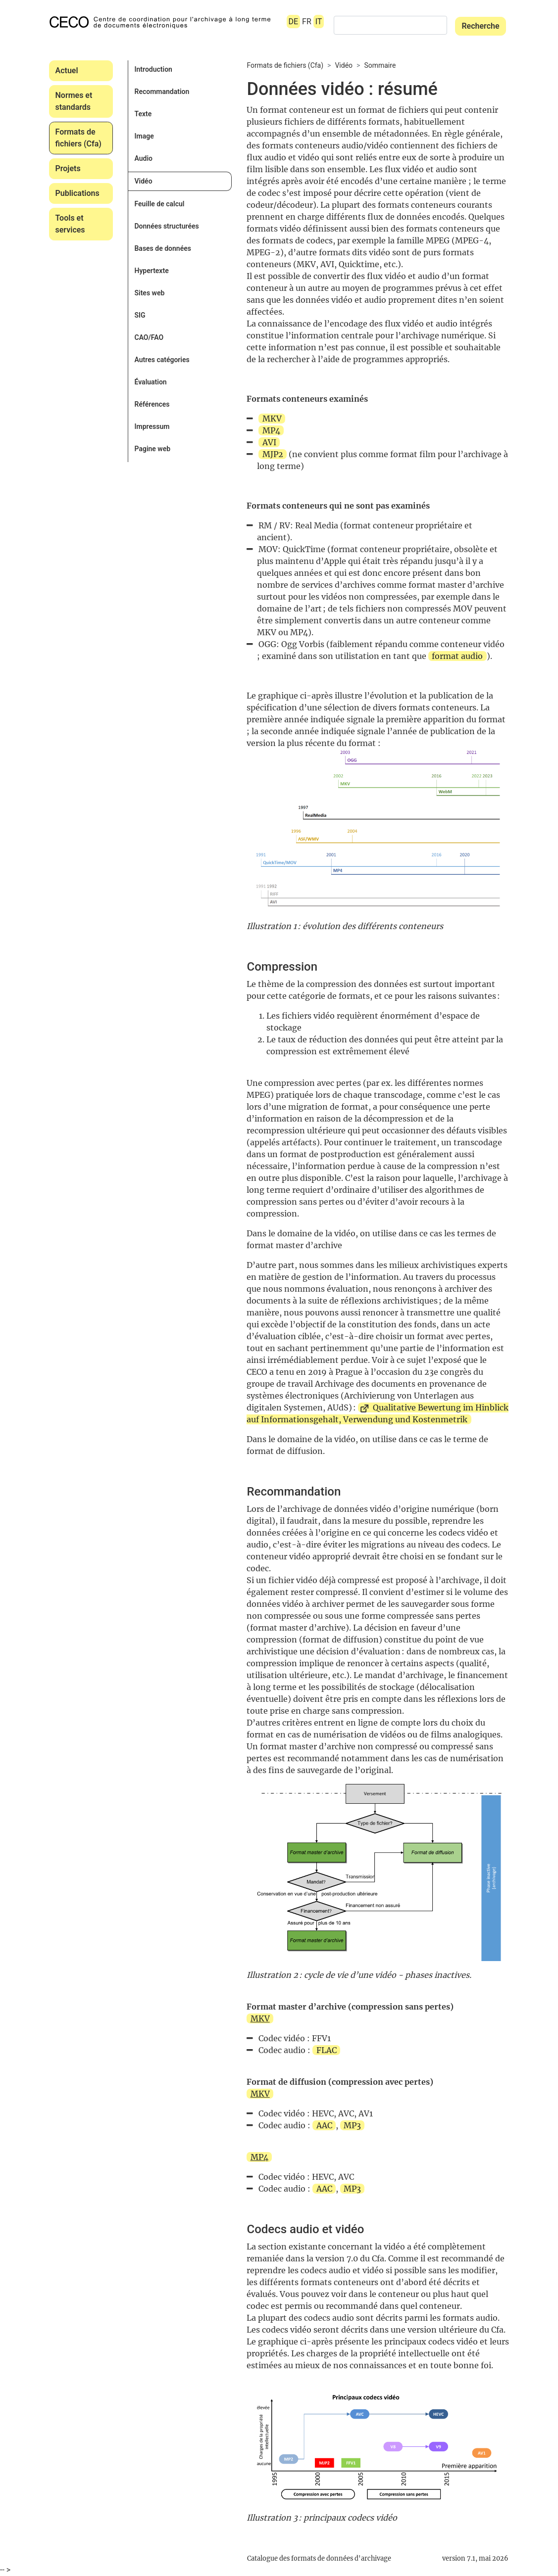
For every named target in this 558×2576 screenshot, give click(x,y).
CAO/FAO (148, 337)
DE (294, 21)
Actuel (66, 70)
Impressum (151, 426)
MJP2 (272, 454)
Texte (143, 114)
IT (318, 21)
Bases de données (162, 248)
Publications (77, 193)
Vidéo (143, 181)
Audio (143, 158)
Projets (68, 168)
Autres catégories (161, 360)
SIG (139, 315)
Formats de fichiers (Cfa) (78, 137)
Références (151, 404)
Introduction (153, 69)
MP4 (271, 430)
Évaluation (150, 382)
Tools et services (70, 223)
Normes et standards (74, 101)
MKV (272, 418)
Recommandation (161, 91)
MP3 (352, 2125)
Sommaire (380, 65)
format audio (457, 656)
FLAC (326, 2050)
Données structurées (166, 226)
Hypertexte (151, 271)
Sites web (149, 293)
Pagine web (152, 449)
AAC (324, 2125)
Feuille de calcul (159, 204)
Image (143, 136)
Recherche (480, 26)
